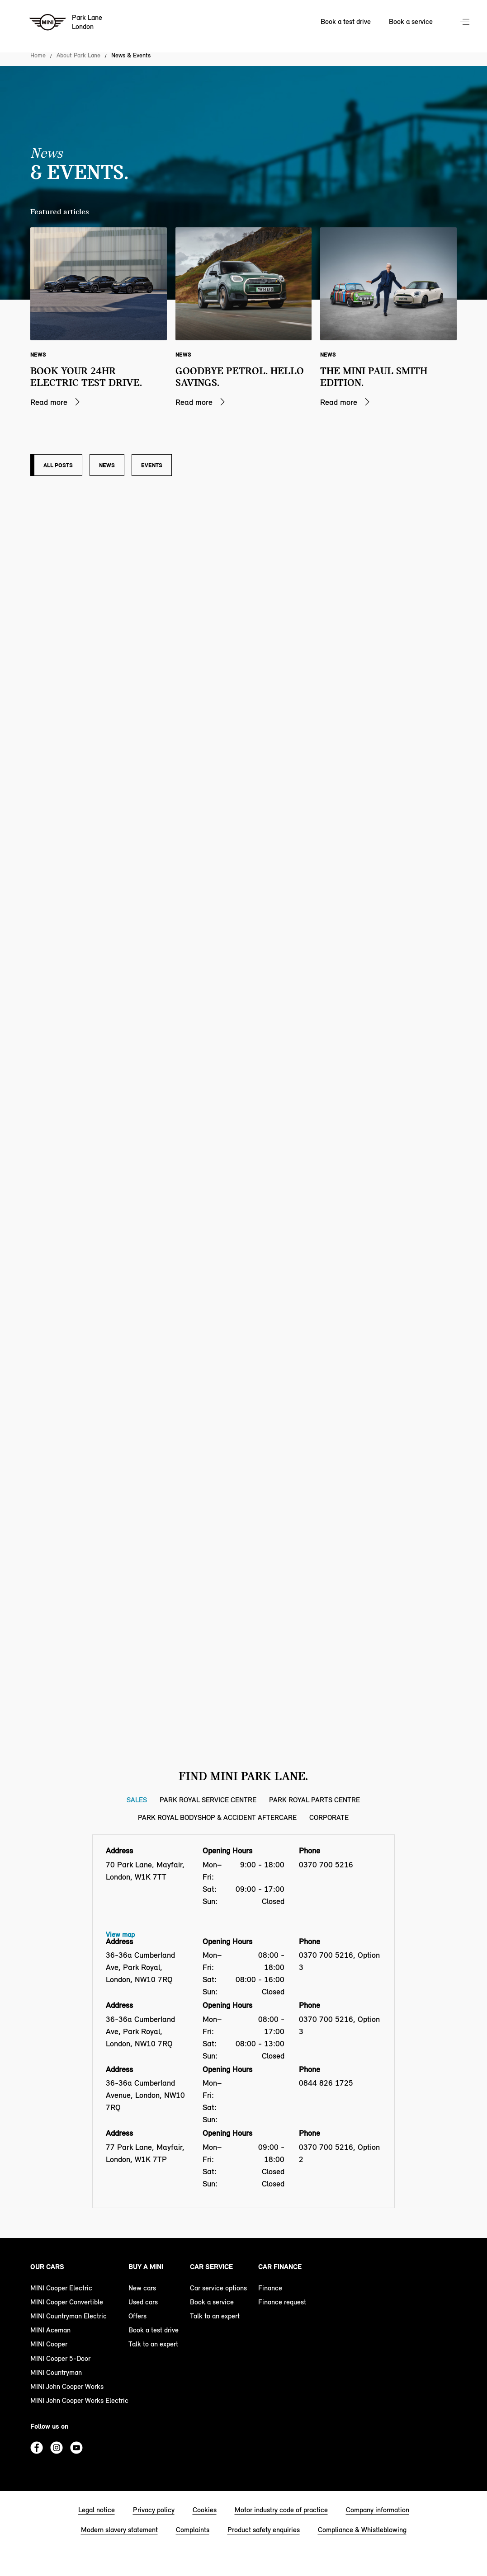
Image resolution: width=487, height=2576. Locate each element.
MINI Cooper (48, 2344)
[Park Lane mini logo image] (66, 22)
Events (151, 465)
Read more (48, 402)
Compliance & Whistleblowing (362, 2529)
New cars (142, 2288)
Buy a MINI (145, 2266)
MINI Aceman (50, 2330)
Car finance (280, 2266)
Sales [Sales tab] (137, 1800)
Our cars (47, 2266)
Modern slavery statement (119, 2529)
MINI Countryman (56, 2372)
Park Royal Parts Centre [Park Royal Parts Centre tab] (314, 1800)
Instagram (56, 2448)
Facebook (37, 2448)
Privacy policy (154, 2509)
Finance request (282, 2302)
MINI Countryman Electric (68, 2316)
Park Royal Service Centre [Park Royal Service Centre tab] (208, 1800)
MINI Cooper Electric (61, 2288)
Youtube (76, 2448)
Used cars (143, 2302)
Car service (211, 2266)
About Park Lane (78, 55)
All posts (58, 465)
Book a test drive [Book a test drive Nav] (346, 21)
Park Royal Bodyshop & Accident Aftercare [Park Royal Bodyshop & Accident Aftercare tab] (217, 1817)
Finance (270, 2288)
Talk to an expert (153, 2344)
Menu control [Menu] (466, 23)
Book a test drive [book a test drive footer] (153, 2330)
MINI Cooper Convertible (66, 2302)
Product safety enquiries (263, 2529)
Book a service (212, 2302)
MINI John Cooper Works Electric (79, 2400)
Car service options (218, 2288)
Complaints (192, 2529)
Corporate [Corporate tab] (329, 1817)
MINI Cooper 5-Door (60, 2358)
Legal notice (96, 2509)
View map (120, 1934)
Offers (137, 2316)
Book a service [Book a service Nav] (411, 21)
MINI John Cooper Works (67, 2386)
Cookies (205, 2509)
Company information (377, 2509)
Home (38, 55)
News (107, 465)
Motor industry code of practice (281, 2509)
